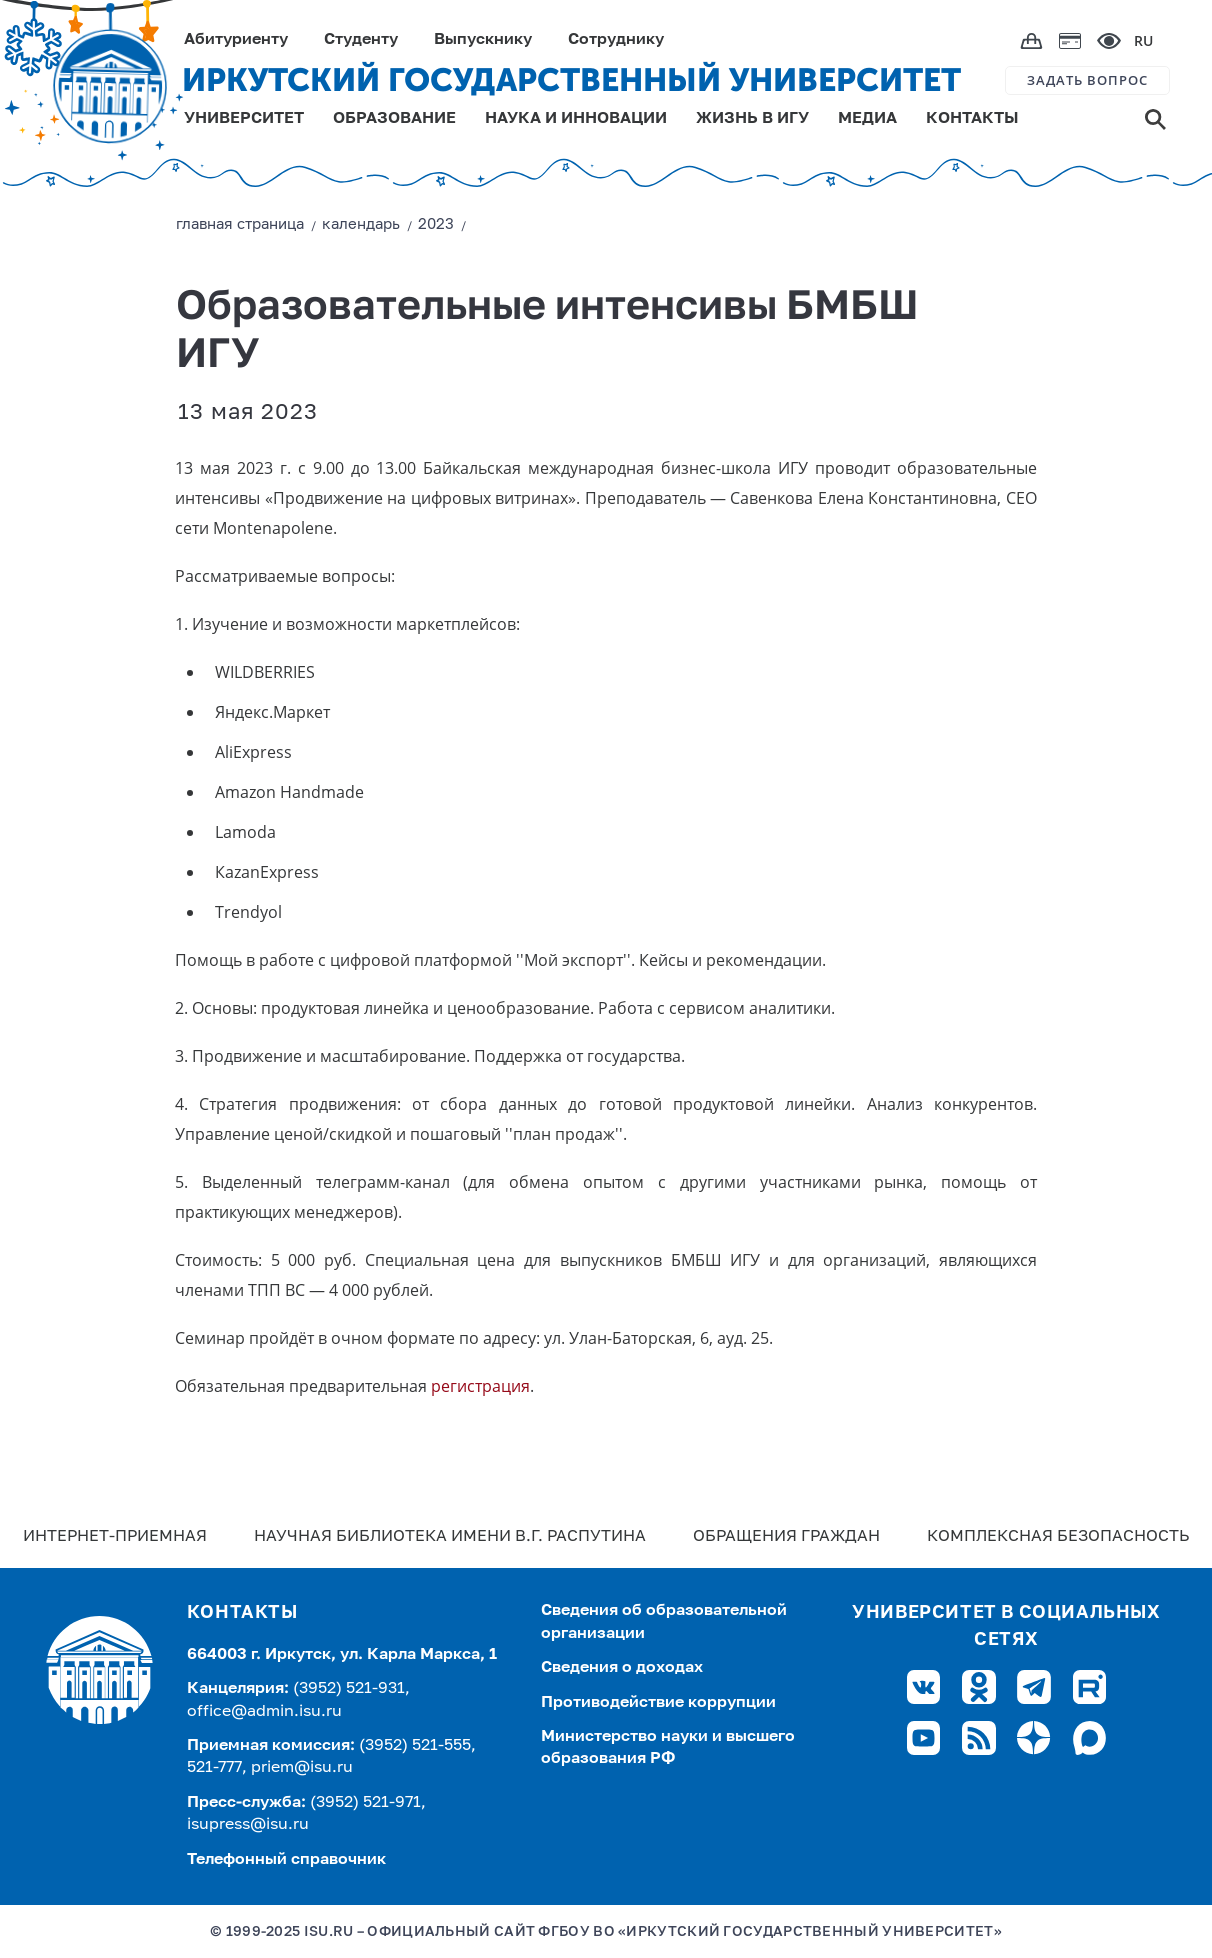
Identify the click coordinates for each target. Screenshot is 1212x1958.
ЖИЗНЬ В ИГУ (752, 119)
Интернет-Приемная (115, 1537)
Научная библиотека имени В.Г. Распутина (450, 1537)
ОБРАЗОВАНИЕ (394, 119)
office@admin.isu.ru (264, 1712)
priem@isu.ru (302, 1768)
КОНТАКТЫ (972, 119)
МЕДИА (867, 119)
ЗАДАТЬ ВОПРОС (1087, 80)
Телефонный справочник (286, 1860)
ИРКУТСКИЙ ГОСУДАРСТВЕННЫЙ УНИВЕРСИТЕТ (571, 80)
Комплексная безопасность (1058, 1537)
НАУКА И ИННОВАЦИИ (576, 119)
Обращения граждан (786, 1537)
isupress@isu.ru (248, 1825)
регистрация (480, 1386)
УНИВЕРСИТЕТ (244, 119)
